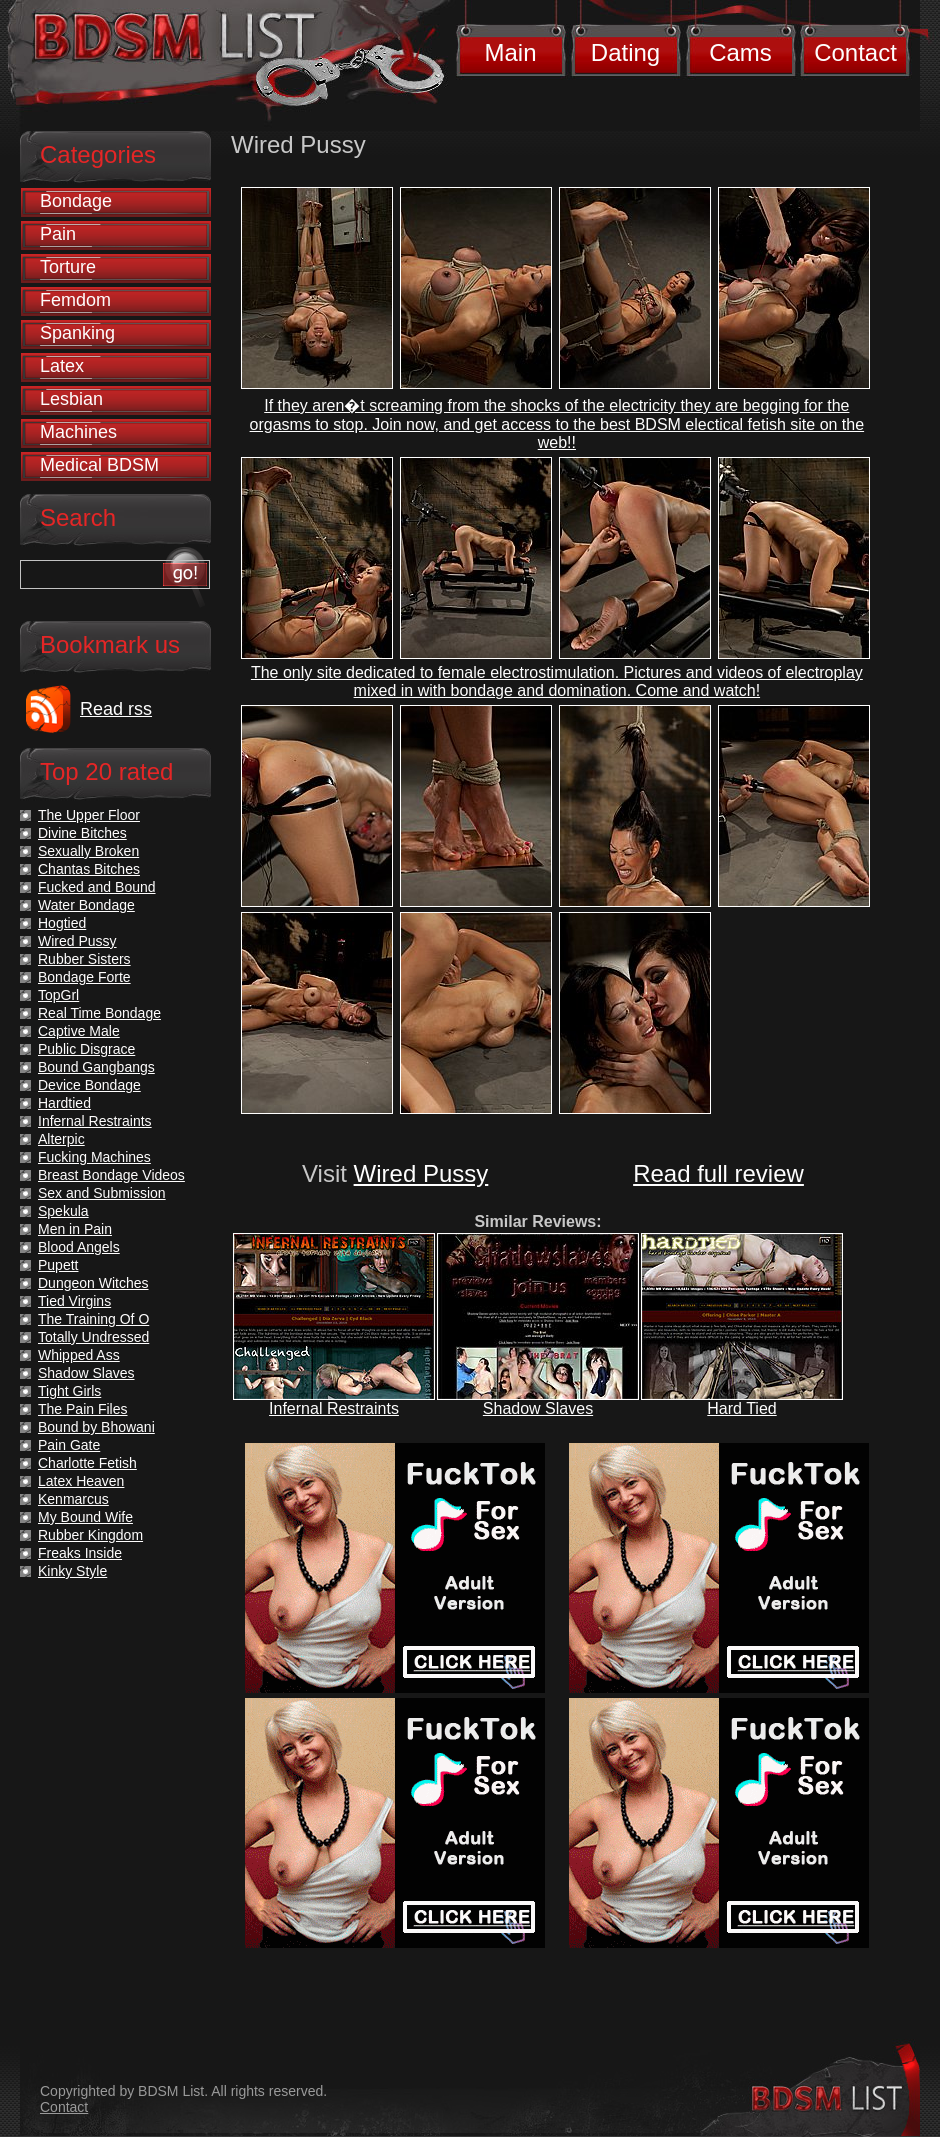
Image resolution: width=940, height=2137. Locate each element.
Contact (855, 52)
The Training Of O (93, 1319)
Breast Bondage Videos (111, 1175)
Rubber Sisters (84, 959)
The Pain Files (82, 1409)
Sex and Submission (102, 1193)
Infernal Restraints (334, 1408)
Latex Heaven (81, 1481)
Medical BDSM (99, 465)
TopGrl (58, 995)
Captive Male (79, 1031)
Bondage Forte (84, 977)
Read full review (718, 1173)
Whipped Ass (79, 1355)
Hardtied (64, 1103)
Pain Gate (69, 1445)
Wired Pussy (421, 1173)
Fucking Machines (94, 1157)
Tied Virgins (74, 1301)
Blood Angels (79, 1247)
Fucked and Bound (97, 887)
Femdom (75, 300)
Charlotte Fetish (87, 1463)
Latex (62, 366)
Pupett (58, 1265)
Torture (68, 267)
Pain (58, 234)
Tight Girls (69, 1391)
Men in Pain (75, 1229)
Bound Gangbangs (96, 1067)
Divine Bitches (82, 833)
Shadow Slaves (538, 1408)
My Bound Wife (85, 1517)
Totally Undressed (93, 1337)
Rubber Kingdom (90, 1535)
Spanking (77, 333)
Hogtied (62, 923)
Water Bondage (86, 905)
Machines (78, 432)
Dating (625, 52)
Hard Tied (741, 1408)
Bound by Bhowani (96, 1427)
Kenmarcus (73, 1499)
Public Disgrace (86, 1049)
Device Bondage (89, 1085)
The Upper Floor (89, 815)
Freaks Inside (80, 1553)
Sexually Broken (88, 851)
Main (510, 52)
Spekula (63, 1211)
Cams (740, 52)
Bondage (76, 201)
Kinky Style (72, 1571)
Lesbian (71, 399)
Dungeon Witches (93, 1283)
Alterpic (61, 1139)
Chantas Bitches (89, 869)
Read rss (116, 709)
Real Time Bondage (99, 1013)
